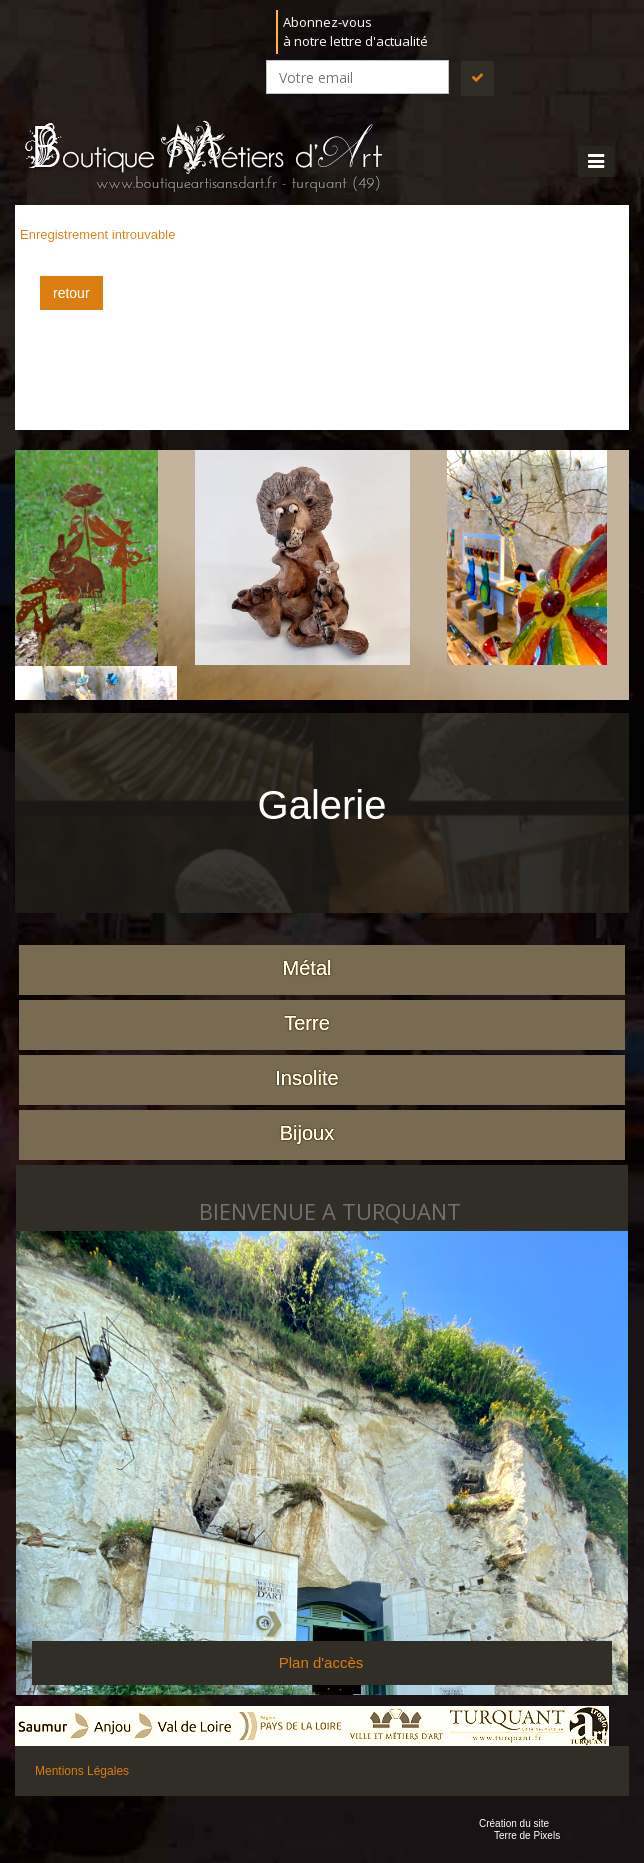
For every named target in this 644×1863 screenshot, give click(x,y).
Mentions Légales (82, 1771)
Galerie (322, 805)
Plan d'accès (321, 1662)
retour (71, 293)
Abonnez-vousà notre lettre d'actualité (355, 31)
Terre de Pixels (527, 1835)
